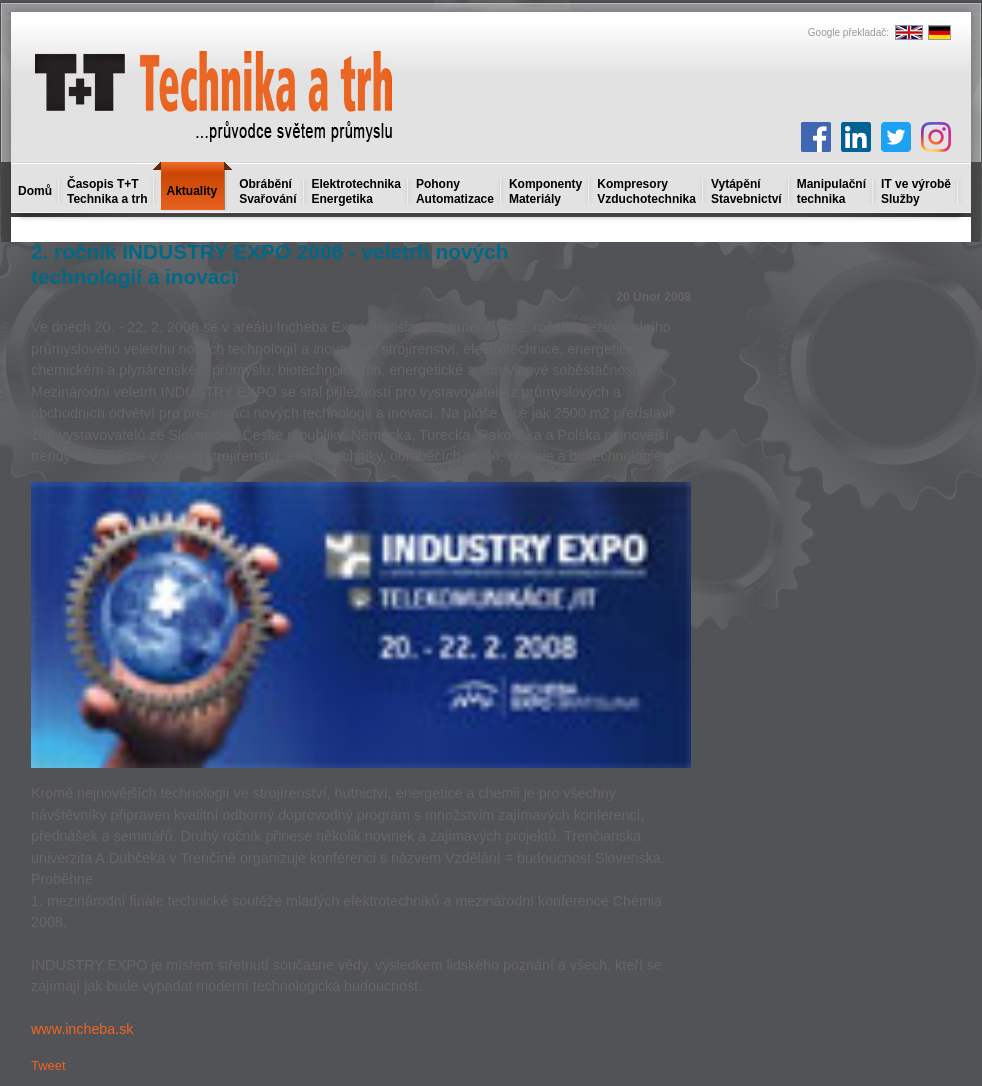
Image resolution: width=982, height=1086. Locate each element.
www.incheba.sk (82, 1029)
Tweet (48, 1065)
